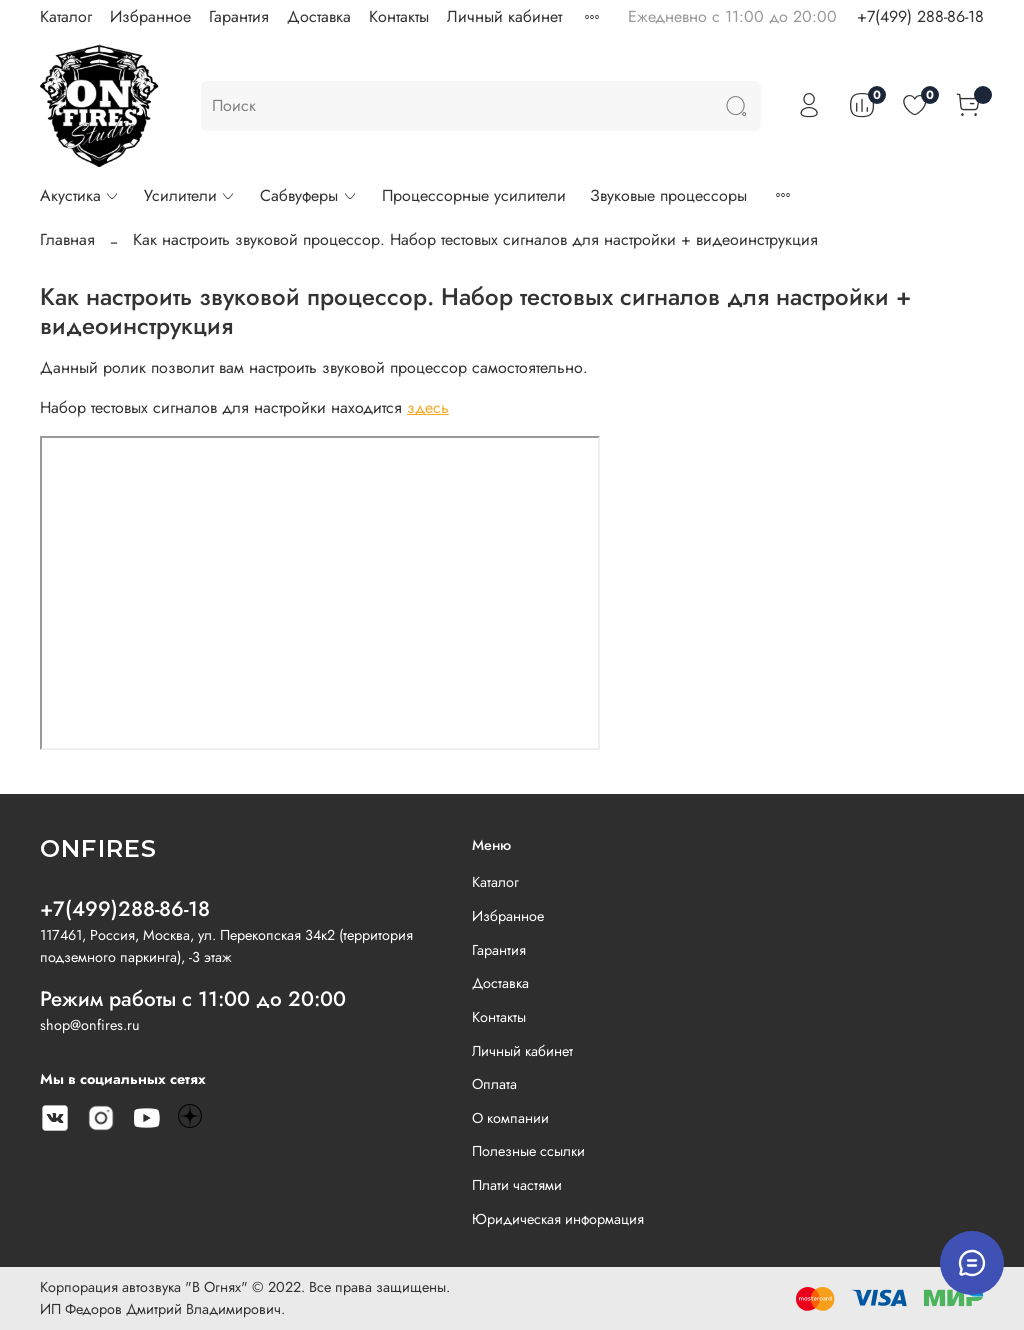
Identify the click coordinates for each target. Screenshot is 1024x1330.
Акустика (80, 195)
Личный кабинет (504, 16)
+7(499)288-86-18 (125, 909)
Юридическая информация (558, 1219)
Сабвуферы (308, 195)
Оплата (494, 1084)
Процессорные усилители (474, 195)
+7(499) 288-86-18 (920, 16)
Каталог (66, 16)
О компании (510, 1118)
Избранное (150, 16)
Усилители (190, 195)
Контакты (399, 16)
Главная (67, 239)
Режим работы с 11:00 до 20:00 (193, 999)
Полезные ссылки (528, 1151)
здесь (428, 407)
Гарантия (239, 16)
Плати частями (517, 1185)
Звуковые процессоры (668, 195)
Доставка (319, 16)
